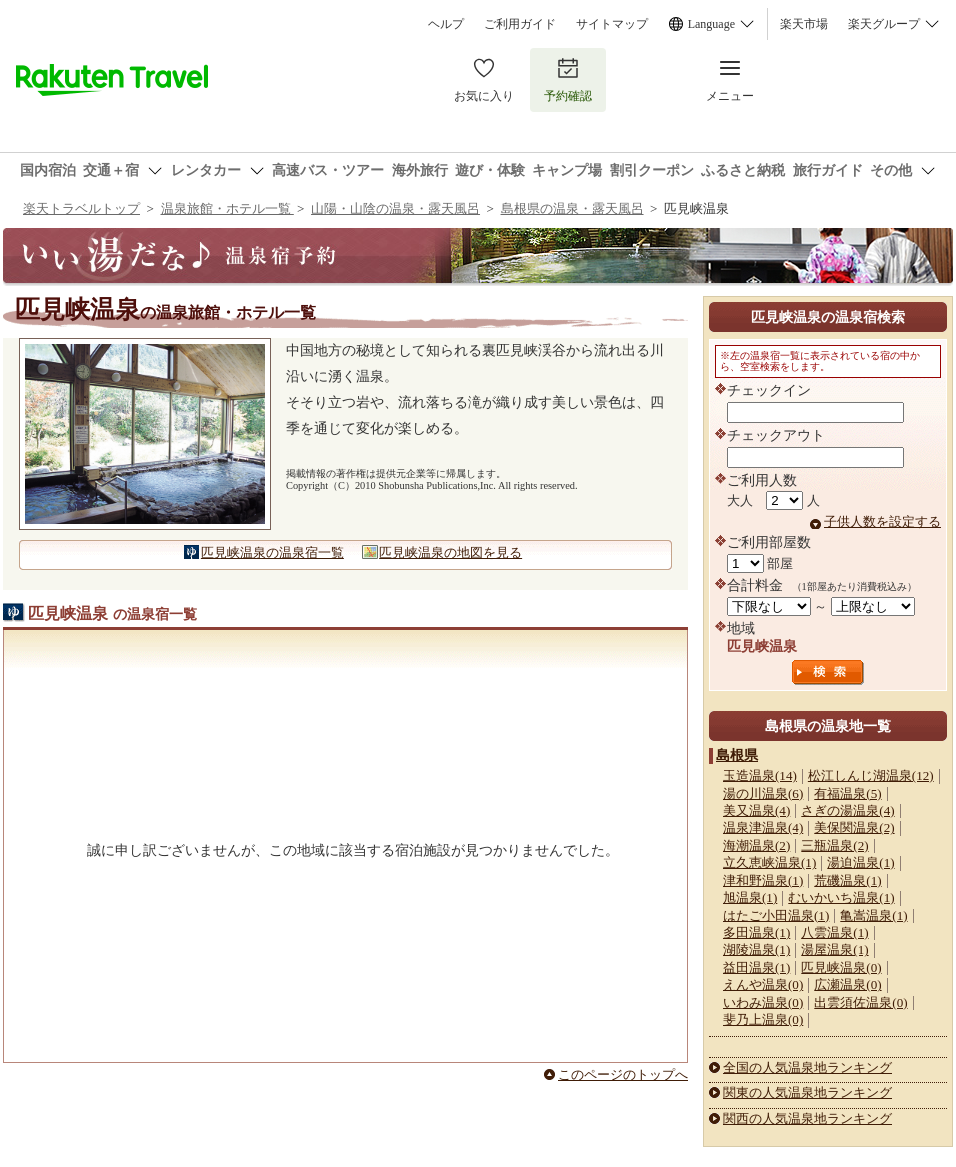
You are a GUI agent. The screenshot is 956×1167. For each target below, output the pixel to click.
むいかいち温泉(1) (841, 897)
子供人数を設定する (882, 521)
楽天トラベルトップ (81, 208)
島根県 (737, 755)
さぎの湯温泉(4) (847, 810)
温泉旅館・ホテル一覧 (227, 208)
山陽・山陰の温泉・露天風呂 (395, 208)
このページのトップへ (623, 1074)
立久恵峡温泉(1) (769, 862)
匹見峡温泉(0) (841, 967)
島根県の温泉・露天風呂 (572, 208)
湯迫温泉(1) (860, 862)
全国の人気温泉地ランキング (807, 1067)
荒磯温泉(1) (847, 880)
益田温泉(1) (756, 967)
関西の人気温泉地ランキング (807, 1118)
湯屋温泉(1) (834, 949)
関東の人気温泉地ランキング (807, 1092)
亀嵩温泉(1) (873, 915)
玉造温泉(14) (760, 775)
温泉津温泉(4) (763, 827)
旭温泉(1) (750, 897)
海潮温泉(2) (756, 845)
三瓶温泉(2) (834, 845)
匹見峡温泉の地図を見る (450, 552)
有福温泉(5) (847, 793)
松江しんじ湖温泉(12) (871, 775)
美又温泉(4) (756, 810)
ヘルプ (446, 24)
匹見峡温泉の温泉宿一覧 (272, 552)
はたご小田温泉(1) (776, 915)
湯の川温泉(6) (763, 793)
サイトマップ (612, 24)
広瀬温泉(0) (847, 984)
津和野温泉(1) (763, 880)
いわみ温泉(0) (763, 1002)
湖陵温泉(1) (756, 949)
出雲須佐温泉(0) (860, 1002)
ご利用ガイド (520, 24)
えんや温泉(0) (763, 984)
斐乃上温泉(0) (763, 1019)
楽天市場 (804, 24)
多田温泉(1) (756, 932)
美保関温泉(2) (854, 827)
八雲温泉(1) (834, 932)
